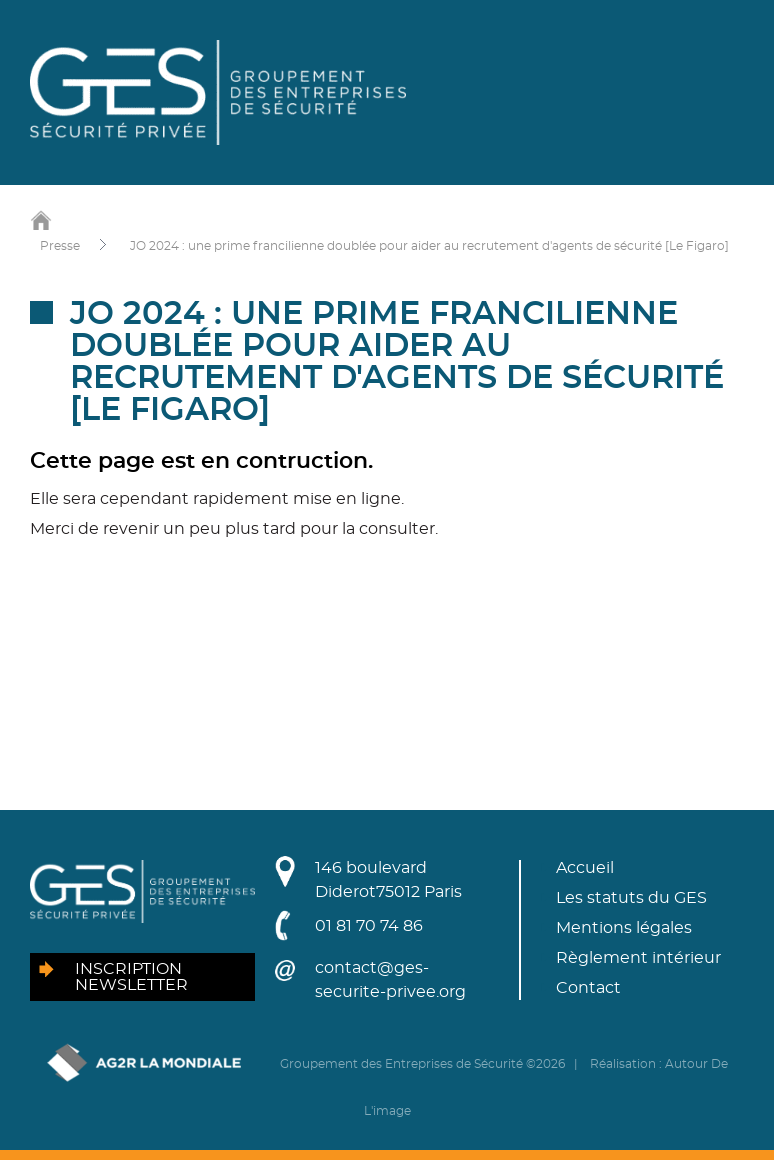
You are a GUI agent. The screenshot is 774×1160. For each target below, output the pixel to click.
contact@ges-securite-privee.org (390, 980)
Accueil (585, 868)
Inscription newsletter (131, 977)
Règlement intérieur (638, 958)
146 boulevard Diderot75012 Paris (388, 880)
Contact (588, 988)
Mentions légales (624, 928)
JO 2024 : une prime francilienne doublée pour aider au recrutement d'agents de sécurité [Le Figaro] (429, 246)
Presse (60, 246)
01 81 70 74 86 (369, 926)
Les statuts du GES (631, 898)
